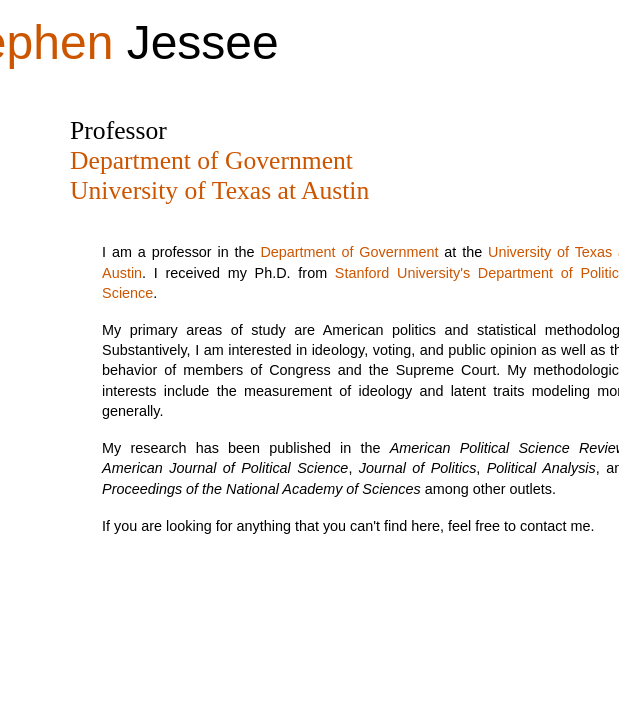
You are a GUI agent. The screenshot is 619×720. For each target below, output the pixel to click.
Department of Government (211, 160)
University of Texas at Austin (219, 190)
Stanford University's (402, 273)
